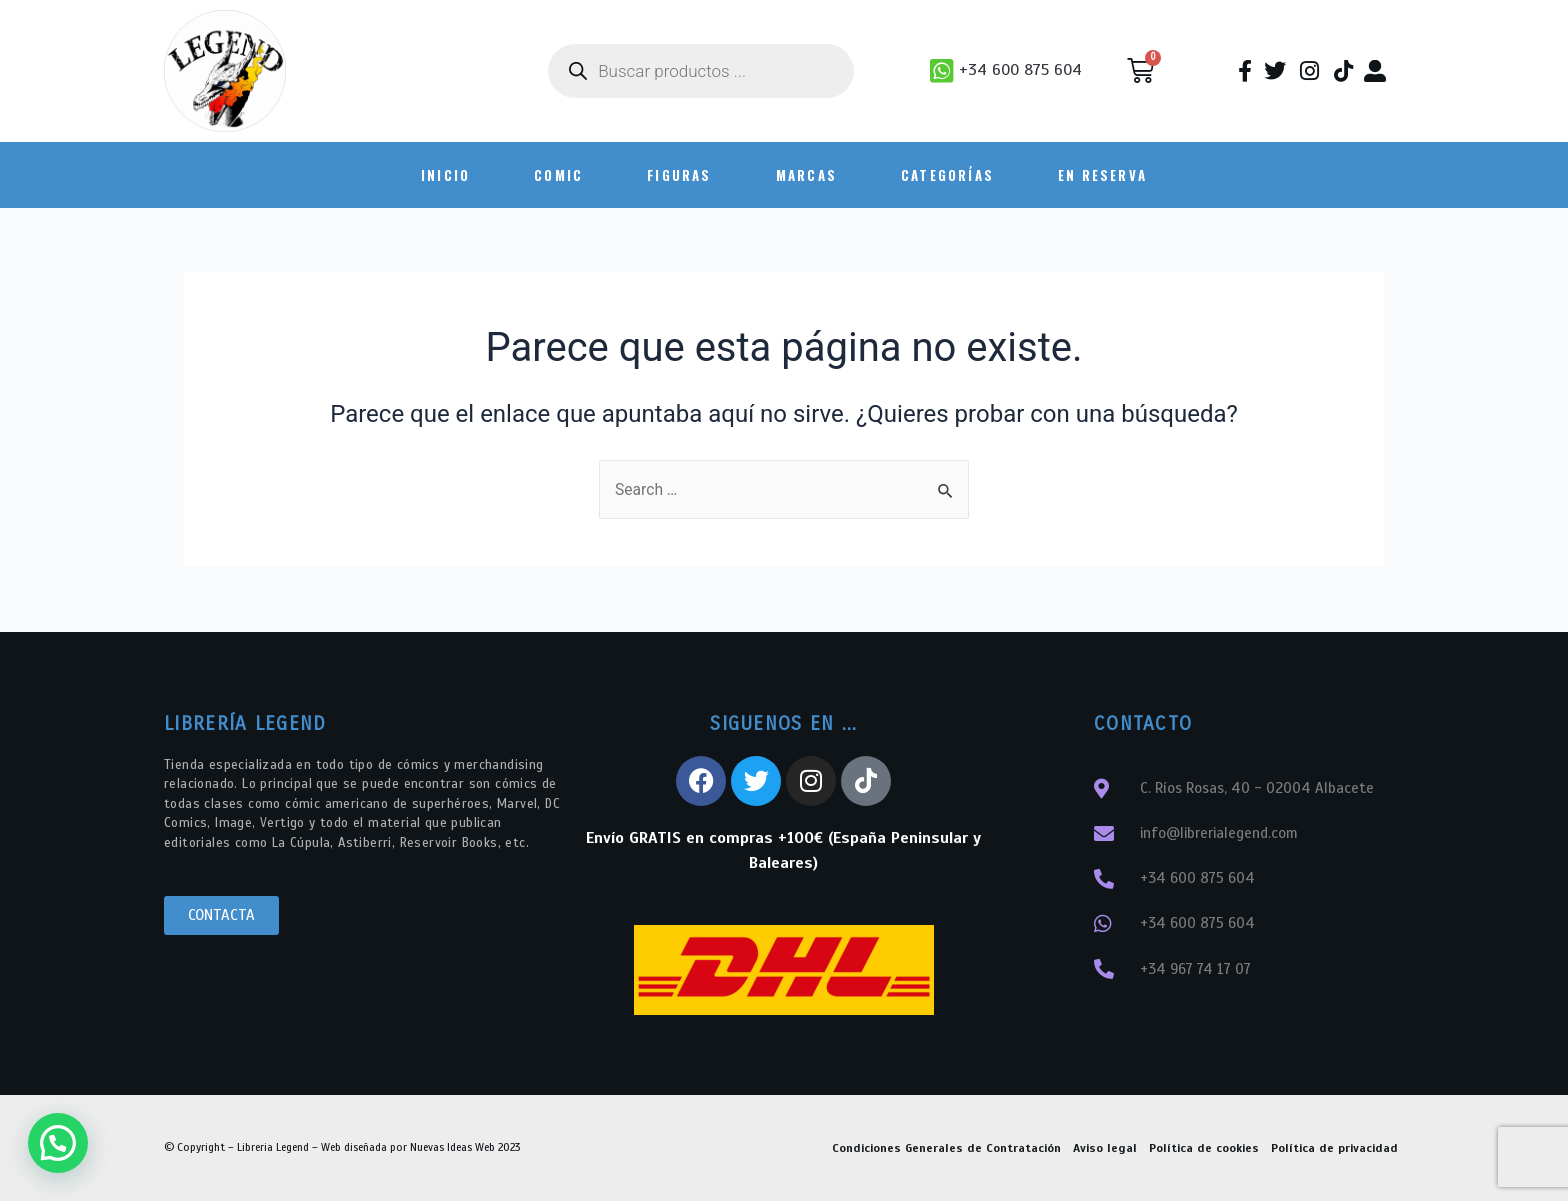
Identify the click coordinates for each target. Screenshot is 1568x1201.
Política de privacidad (1334, 1148)
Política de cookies (1204, 1148)
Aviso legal (1105, 1148)
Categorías (947, 175)
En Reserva (1102, 175)
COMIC (558, 175)
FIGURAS (679, 175)
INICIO (445, 175)
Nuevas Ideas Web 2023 (465, 1147)
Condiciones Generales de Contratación (946, 1148)
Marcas (806, 175)
